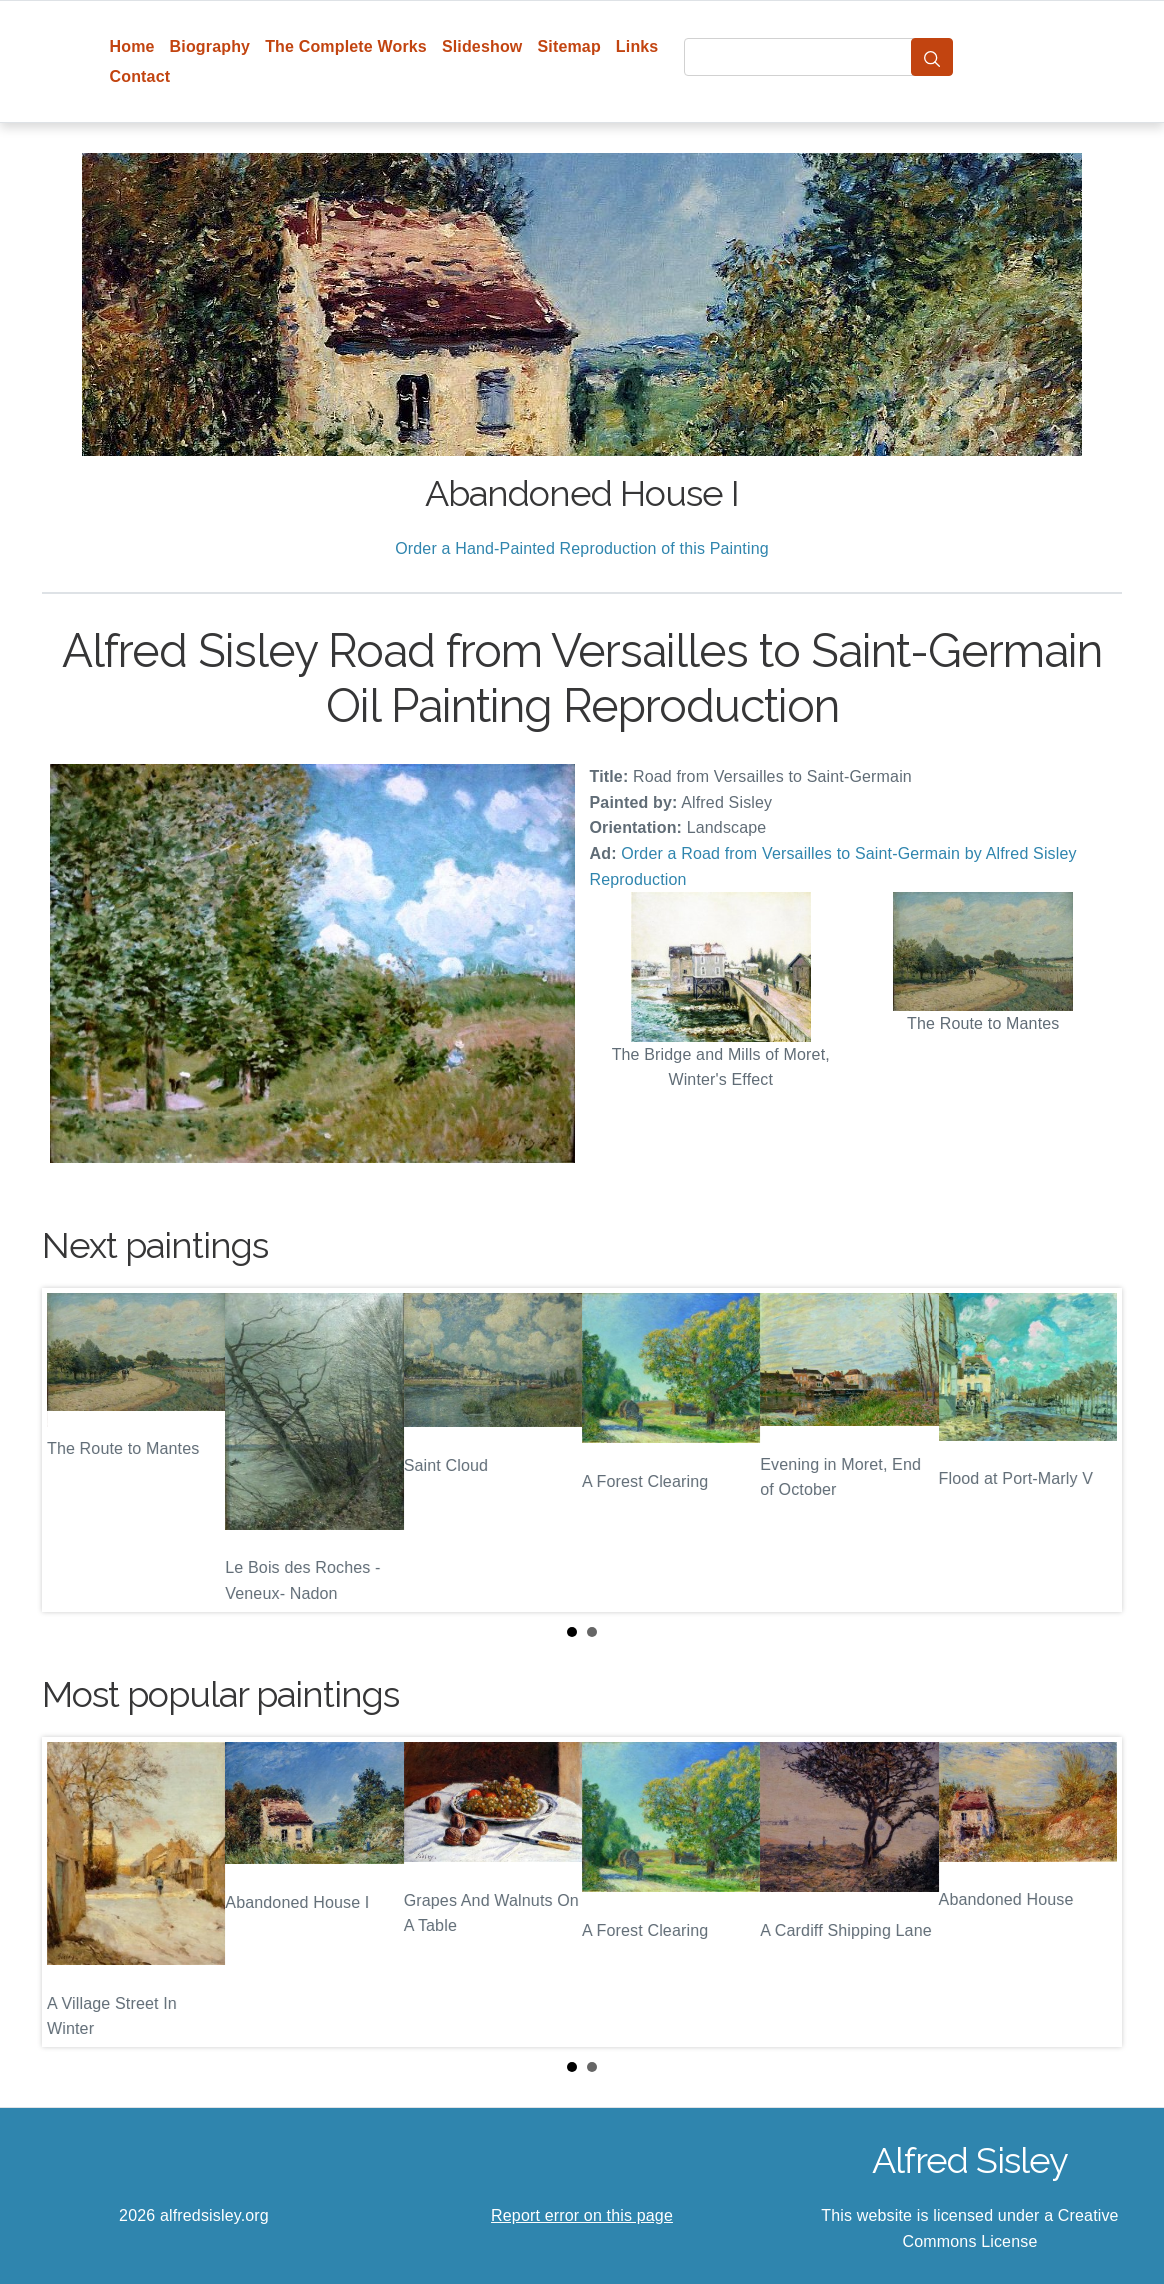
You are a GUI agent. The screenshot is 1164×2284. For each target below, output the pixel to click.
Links (637, 46)
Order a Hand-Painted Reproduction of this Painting (582, 548)
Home (132, 46)
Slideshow (482, 46)
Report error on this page (582, 2215)
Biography (210, 46)
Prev (73, 1450)
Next (1091, 1450)
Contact (140, 76)
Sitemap (568, 46)
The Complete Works (346, 46)
